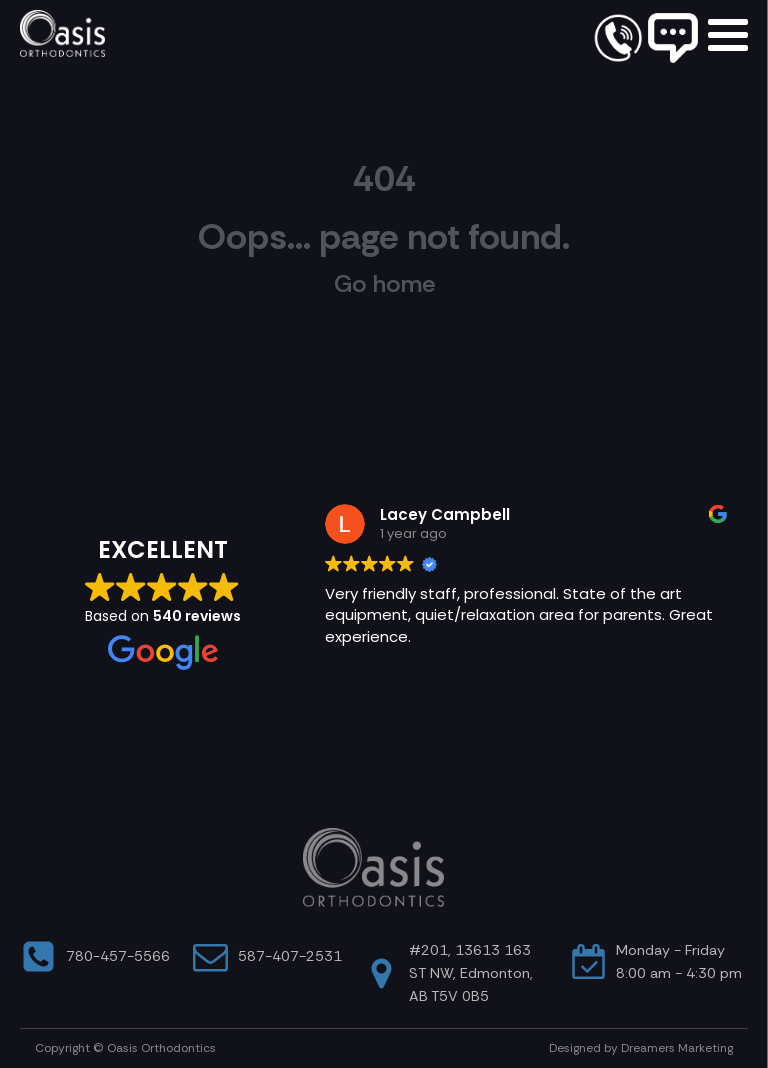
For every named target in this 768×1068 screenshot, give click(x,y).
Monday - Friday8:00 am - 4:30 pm (679, 961)
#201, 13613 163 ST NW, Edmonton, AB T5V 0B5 (471, 973)
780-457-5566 (118, 956)
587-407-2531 (290, 956)
